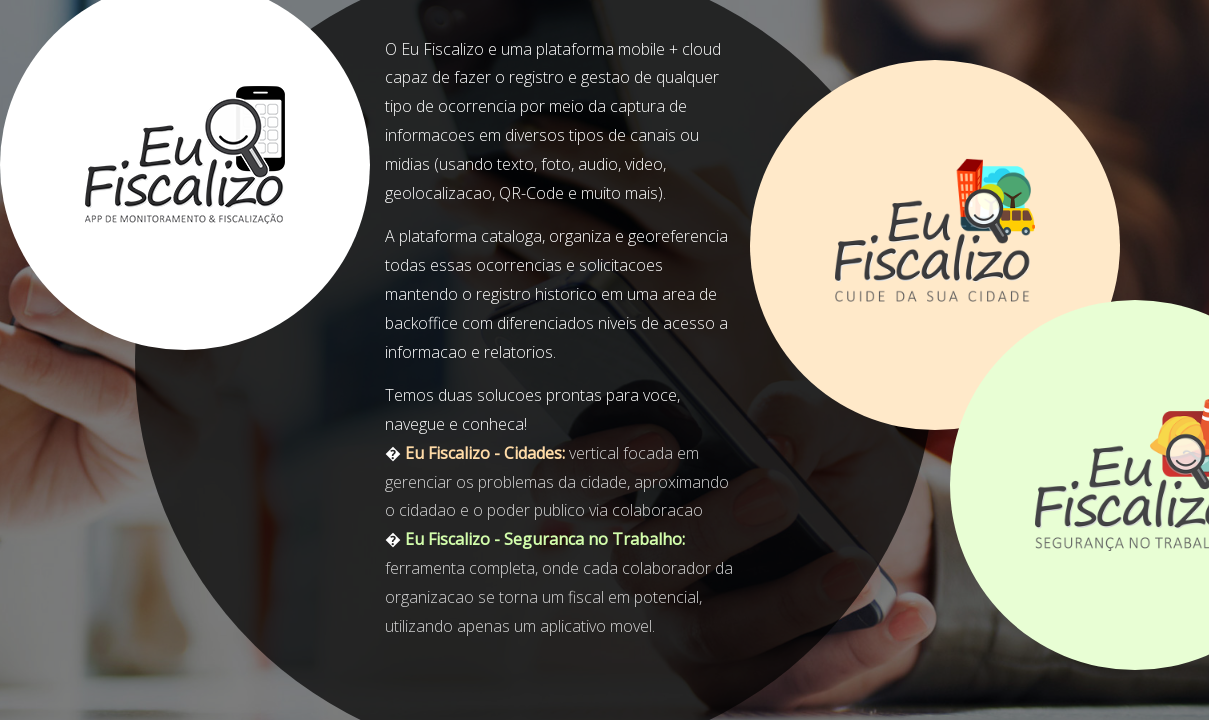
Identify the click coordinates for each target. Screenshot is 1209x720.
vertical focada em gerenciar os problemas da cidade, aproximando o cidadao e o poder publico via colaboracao (557, 482)
